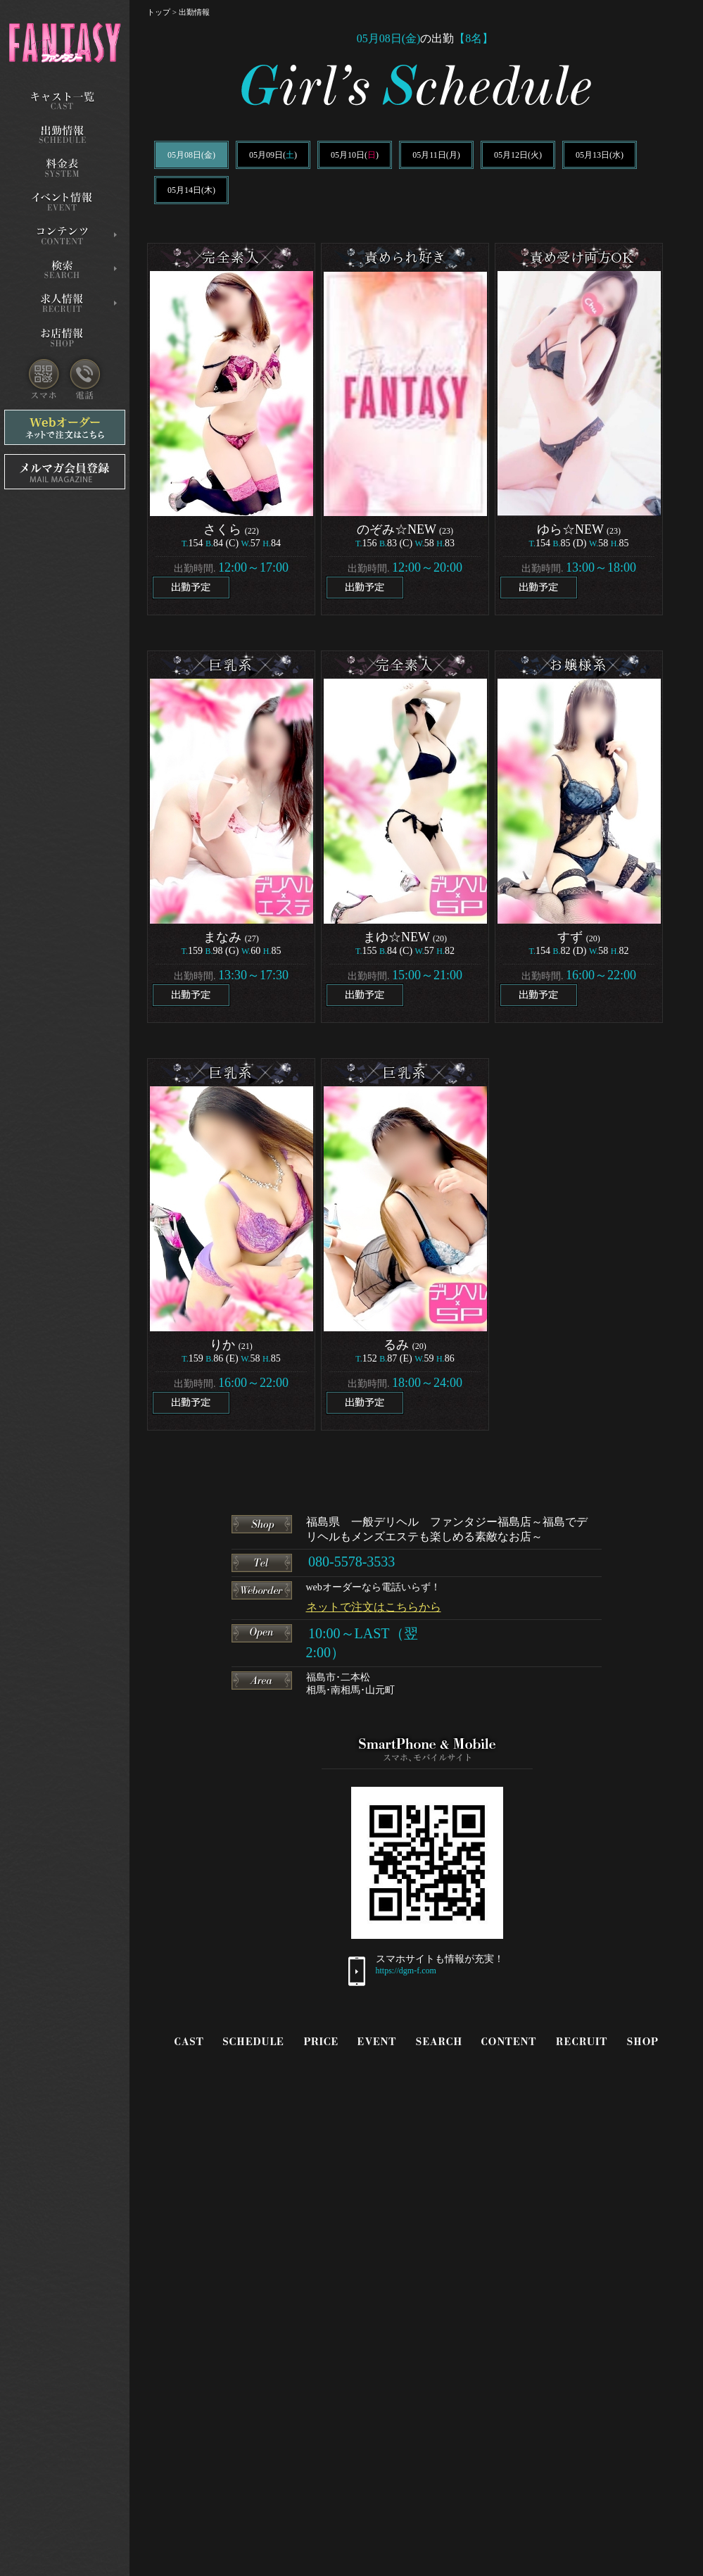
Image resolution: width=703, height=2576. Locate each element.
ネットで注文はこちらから (373, 1607)
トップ (158, 12)
